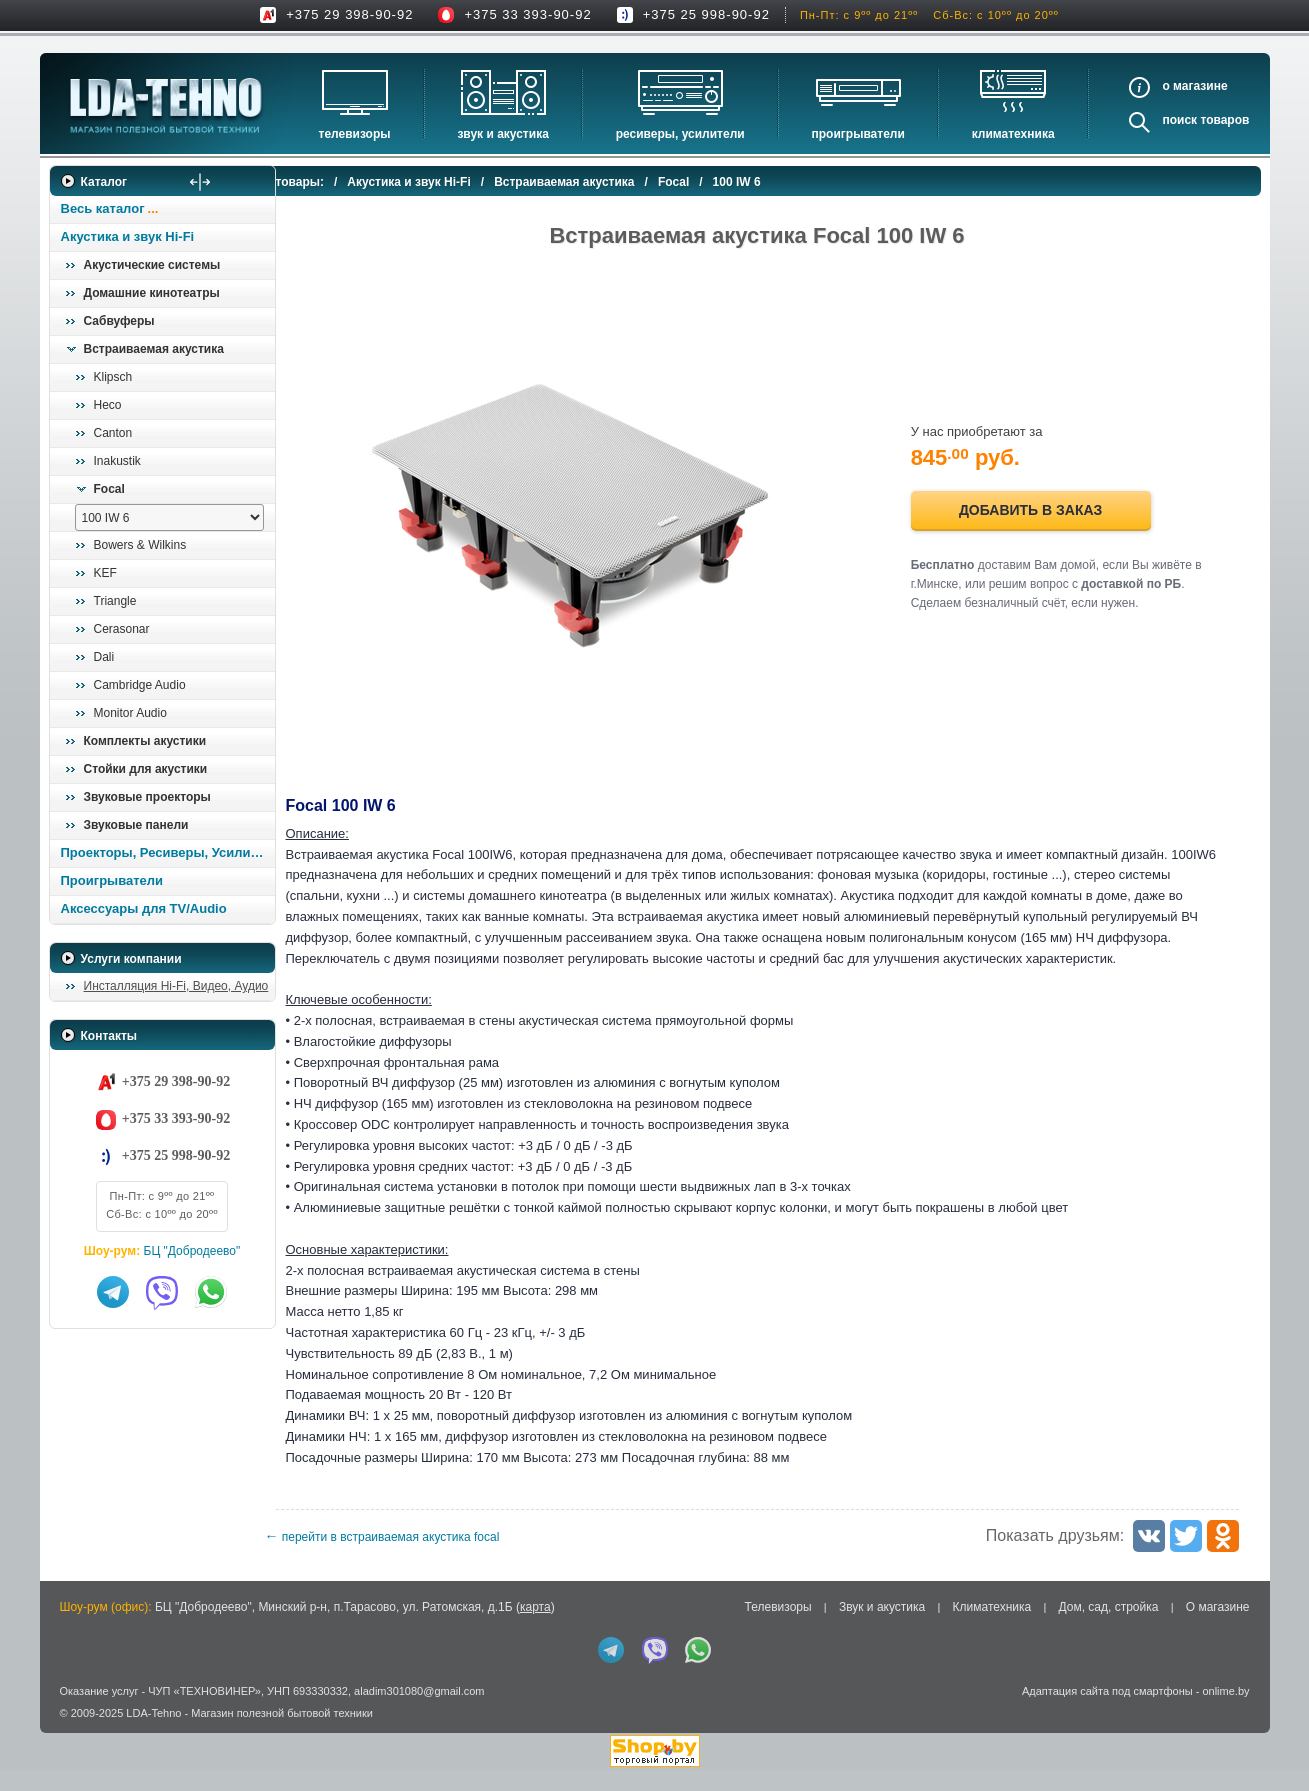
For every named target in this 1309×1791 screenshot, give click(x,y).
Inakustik (117, 461)
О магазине (1218, 1627)
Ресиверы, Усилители (680, 134)
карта (535, 1627)
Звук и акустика (502, 134)
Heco (108, 405)
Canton (113, 433)
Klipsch (113, 377)
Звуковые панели (136, 825)
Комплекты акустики (145, 741)
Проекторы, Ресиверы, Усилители (167, 852)
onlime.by (1225, 1712)
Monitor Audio (130, 713)
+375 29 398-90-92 (349, 14)
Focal (109, 489)
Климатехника (1013, 134)
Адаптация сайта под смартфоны (1107, 1712)
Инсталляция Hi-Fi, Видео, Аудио (176, 986)
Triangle (115, 601)
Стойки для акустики (146, 769)
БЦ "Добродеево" (192, 1251)
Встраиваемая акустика (154, 349)
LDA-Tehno (153, 1734)
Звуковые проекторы (147, 797)
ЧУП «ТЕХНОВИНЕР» (204, 1712)
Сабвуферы (119, 321)
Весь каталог (103, 208)
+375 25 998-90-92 (706, 14)
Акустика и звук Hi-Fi (128, 236)
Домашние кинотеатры (152, 293)
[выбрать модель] (169, 517)
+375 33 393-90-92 (527, 14)
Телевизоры (355, 134)
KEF (105, 573)
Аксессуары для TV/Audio (144, 908)
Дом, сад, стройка (1109, 1627)
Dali (104, 657)
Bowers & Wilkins (140, 545)
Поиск (1179, 120)
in (67, 1749)
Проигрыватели (858, 134)
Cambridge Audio (140, 685)
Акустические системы (152, 265)
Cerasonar (122, 629)
